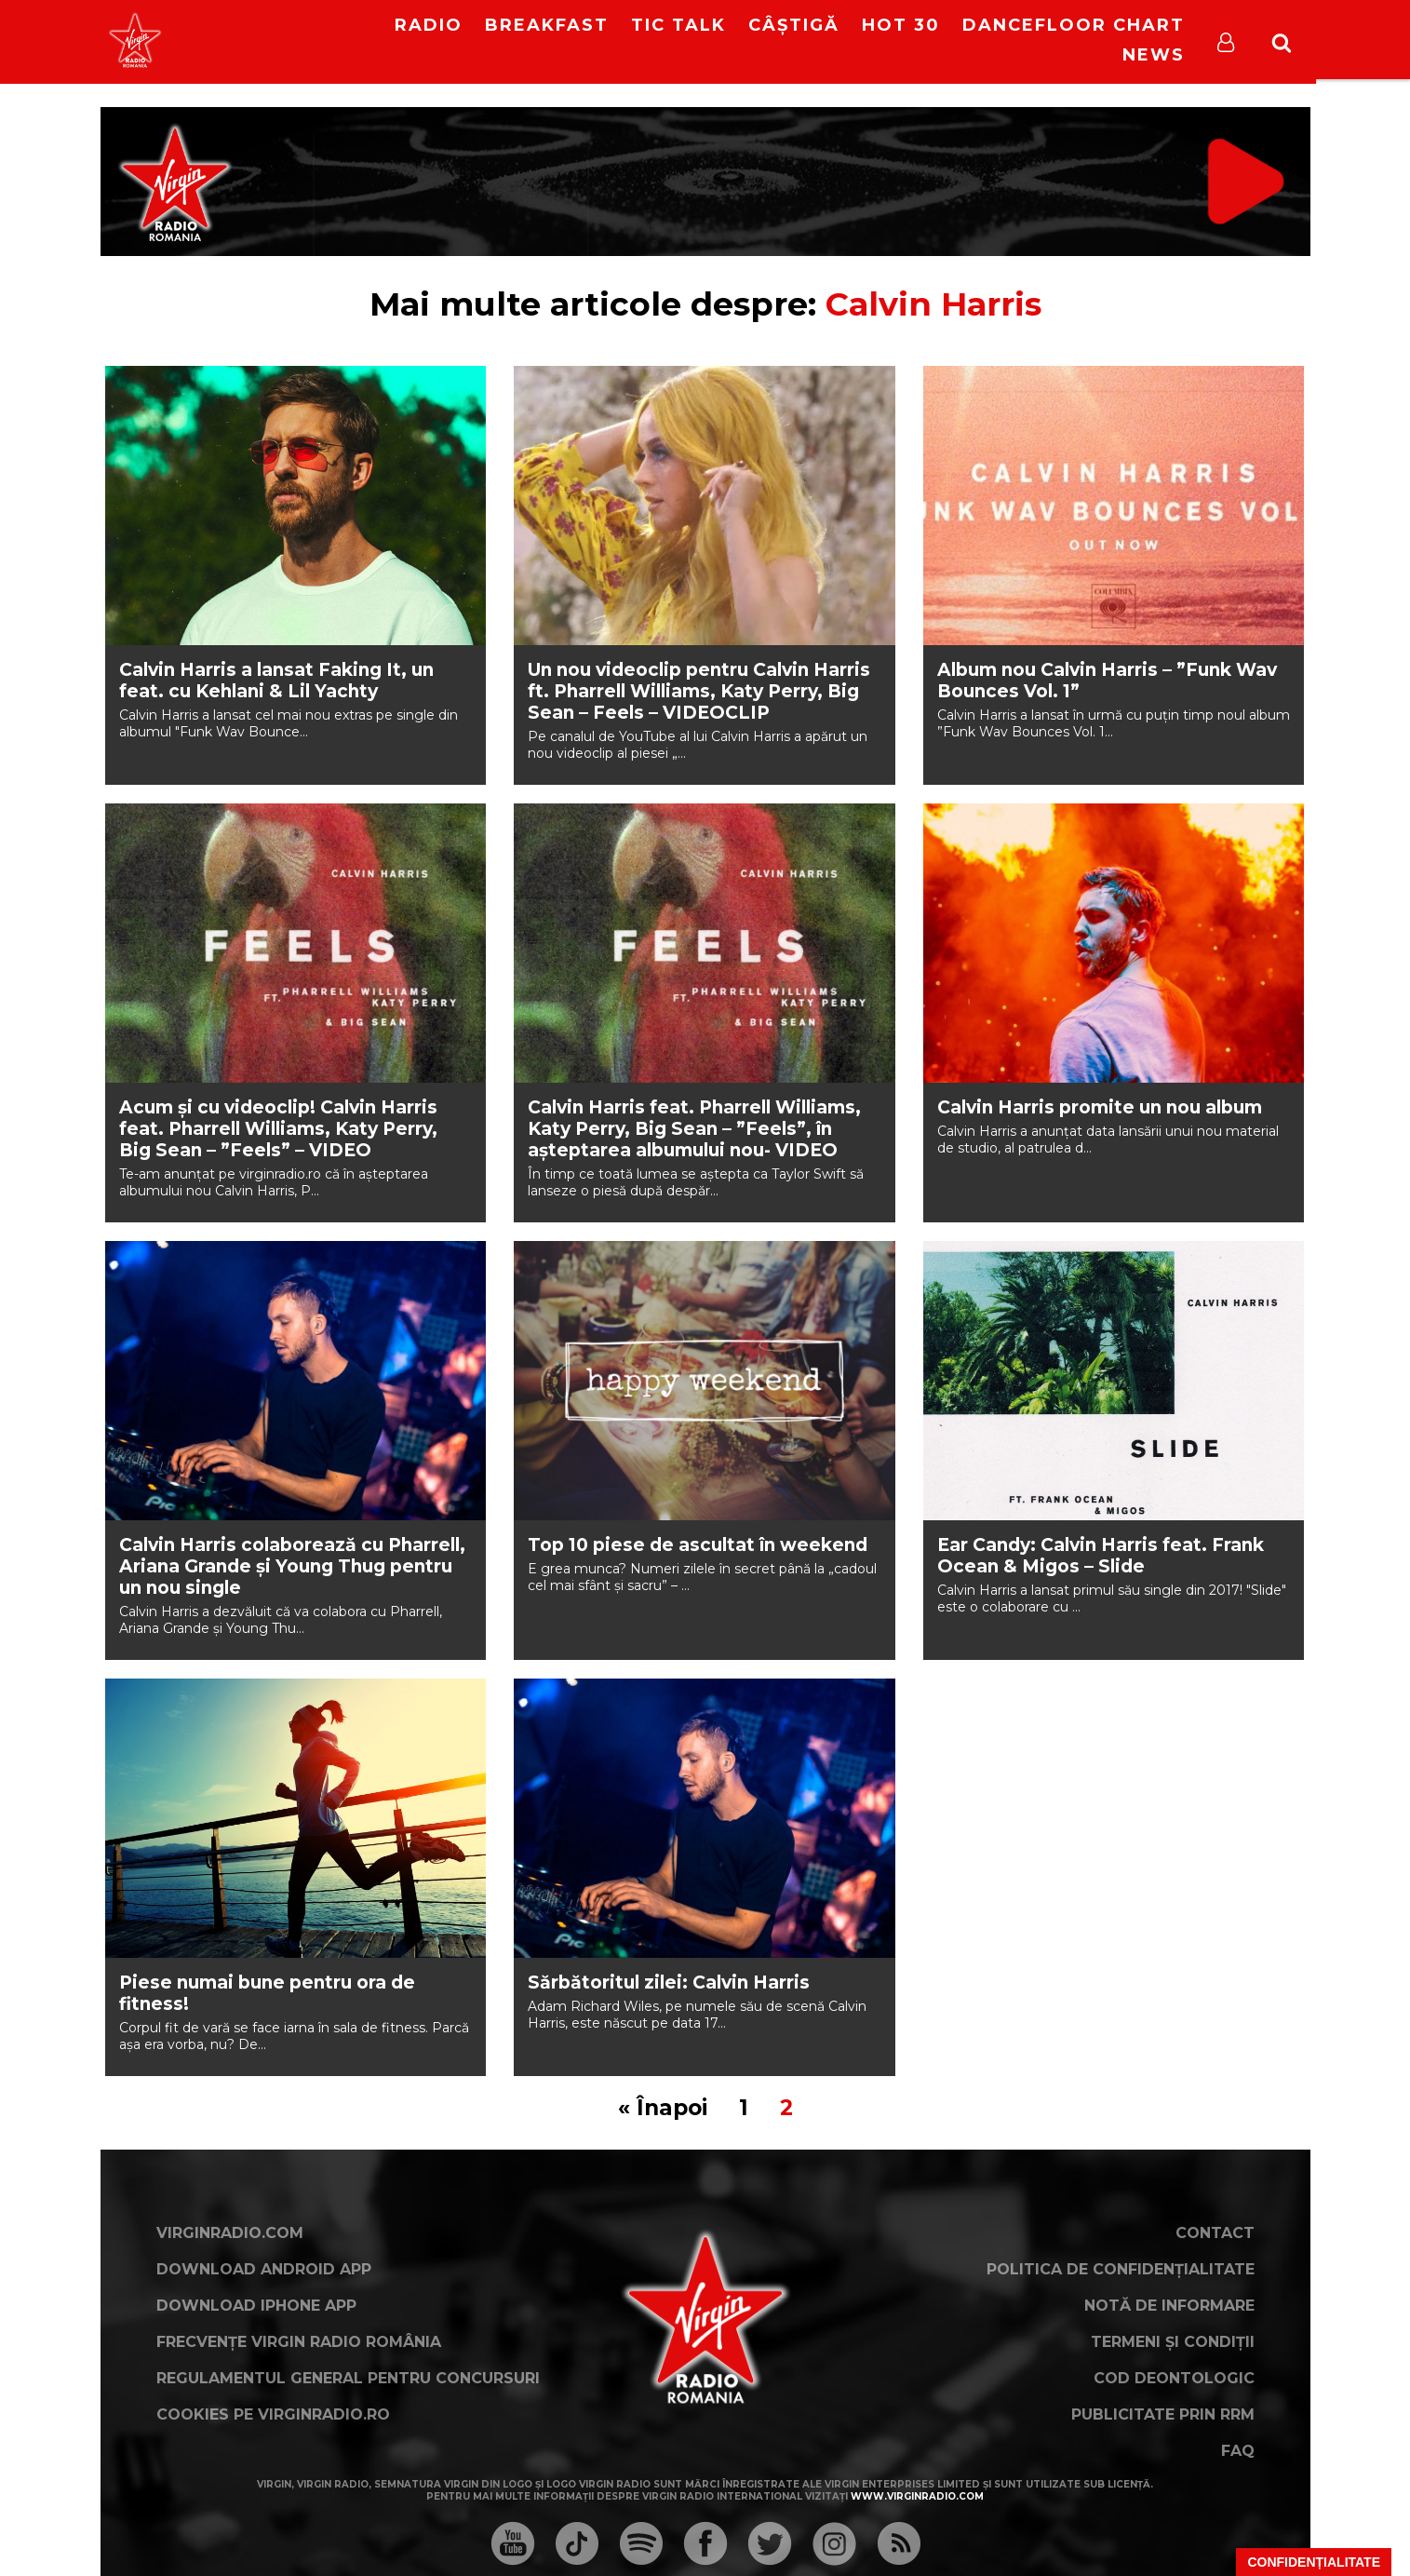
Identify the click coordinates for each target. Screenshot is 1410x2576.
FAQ (1238, 2451)
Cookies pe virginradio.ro (273, 2414)
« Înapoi (662, 2108)
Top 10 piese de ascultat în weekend (697, 1545)
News (1153, 55)
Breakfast (547, 25)
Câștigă (793, 25)
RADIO (429, 25)
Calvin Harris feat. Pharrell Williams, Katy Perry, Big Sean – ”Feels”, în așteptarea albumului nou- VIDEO (694, 1129)
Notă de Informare (1169, 2305)
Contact (1215, 2233)
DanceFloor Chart (1073, 25)
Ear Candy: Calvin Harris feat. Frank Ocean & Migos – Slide (1100, 1555)
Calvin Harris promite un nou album (1099, 1107)
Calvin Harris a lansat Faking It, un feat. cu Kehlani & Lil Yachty (276, 680)
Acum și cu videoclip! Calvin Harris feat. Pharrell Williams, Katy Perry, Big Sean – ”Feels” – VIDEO (278, 1129)
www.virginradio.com (917, 2496)
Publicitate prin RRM (1163, 2414)
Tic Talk (678, 25)
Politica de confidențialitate (1121, 2269)
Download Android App (263, 2269)
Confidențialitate (1313, 2562)
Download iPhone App (256, 2305)
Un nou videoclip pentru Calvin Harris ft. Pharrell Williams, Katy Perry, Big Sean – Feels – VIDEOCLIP (699, 691)
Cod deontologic (1174, 2378)
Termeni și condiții (1173, 2342)
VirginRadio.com (229, 2233)
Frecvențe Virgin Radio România (298, 2342)
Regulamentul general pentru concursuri (348, 2378)
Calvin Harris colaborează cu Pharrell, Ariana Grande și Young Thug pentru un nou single (292, 1566)
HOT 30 (901, 25)
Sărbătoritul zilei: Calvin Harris (669, 1982)
